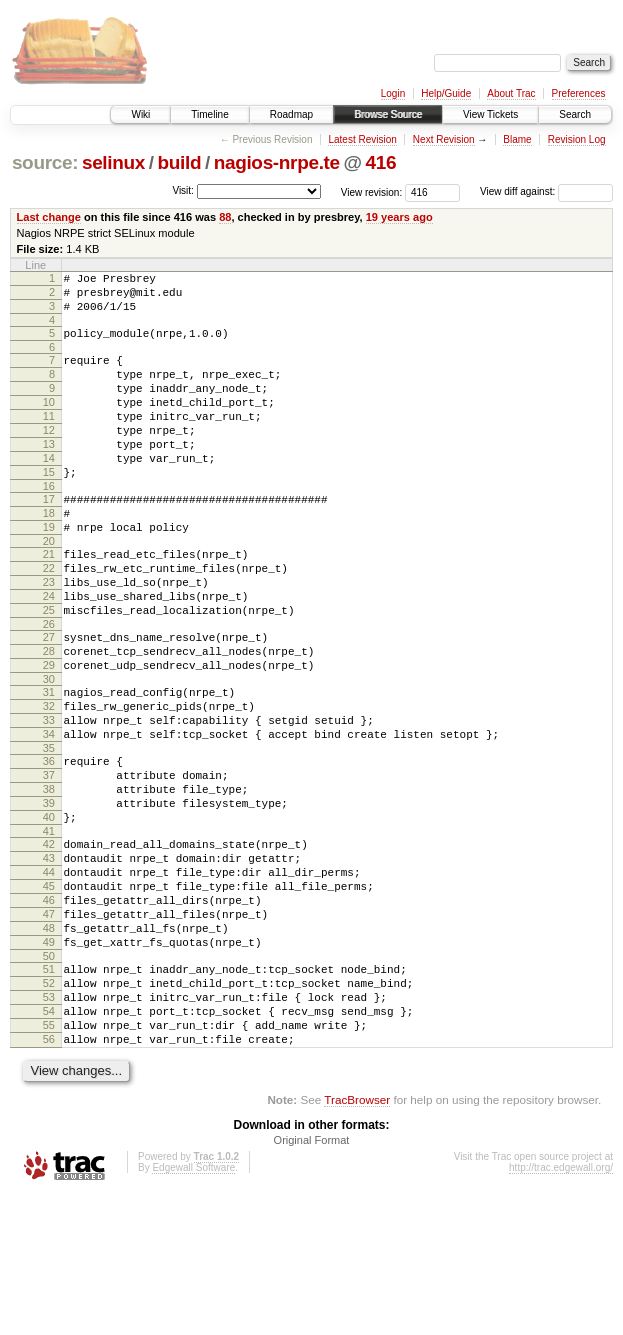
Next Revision (444, 139)
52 (49, 1109)
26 (49, 687)
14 (49, 491)
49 (49, 1062)
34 (49, 815)
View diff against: (546, 191)
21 (49, 602)
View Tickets (490, 114)
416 (381, 162)
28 (49, 717)
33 (49, 798)
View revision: (372, 191)
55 (49, 1160)
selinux (113, 162)
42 (49, 943)
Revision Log (577, 139)
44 (49, 977)
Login (393, 93)
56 (49, 1177)
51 (49, 1092)
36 (49, 845)
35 (49, 832)
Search (575, 114)
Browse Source (388, 114)
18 (49, 555)
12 (49, 457)
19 (49, 572)
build (180, 162)
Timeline (209, 114)
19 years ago (399, 217)
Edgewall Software (193, 1308)
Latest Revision (362, 139)
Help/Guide (446, 93)
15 (49, 508)
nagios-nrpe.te (277, 162)
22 (49, 619)
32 (49, 781)
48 (49, 1045)
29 (49, 734)
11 (49, 440)
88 (225, 217)
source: (45, 162)
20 (49, 589)
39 (49, 896)
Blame (517, 139)
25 (49, 670)
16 (49, 525)
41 (49, 930)
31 (49, 764)
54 (49, 1143)
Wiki (140, 114)
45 (49, 994)
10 (49, 423)
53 (49, 1126)
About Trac (511, 93)
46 (49, 1011)
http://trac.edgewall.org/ (561, 1308)
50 (49, 1079)
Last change (49, 217)
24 (49, 653)
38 (49, 879)
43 (49, 960)
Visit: (183, 190)
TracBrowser (357, 1240)
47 (49, 1028)
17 (49, 538)
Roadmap (291, 114)
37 (49, 862)
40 (49, 913)
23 (49, 636)
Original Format (312, 1281)
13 (49, 474)
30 (49, 751)
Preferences (579, 93)
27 (49, 700)
